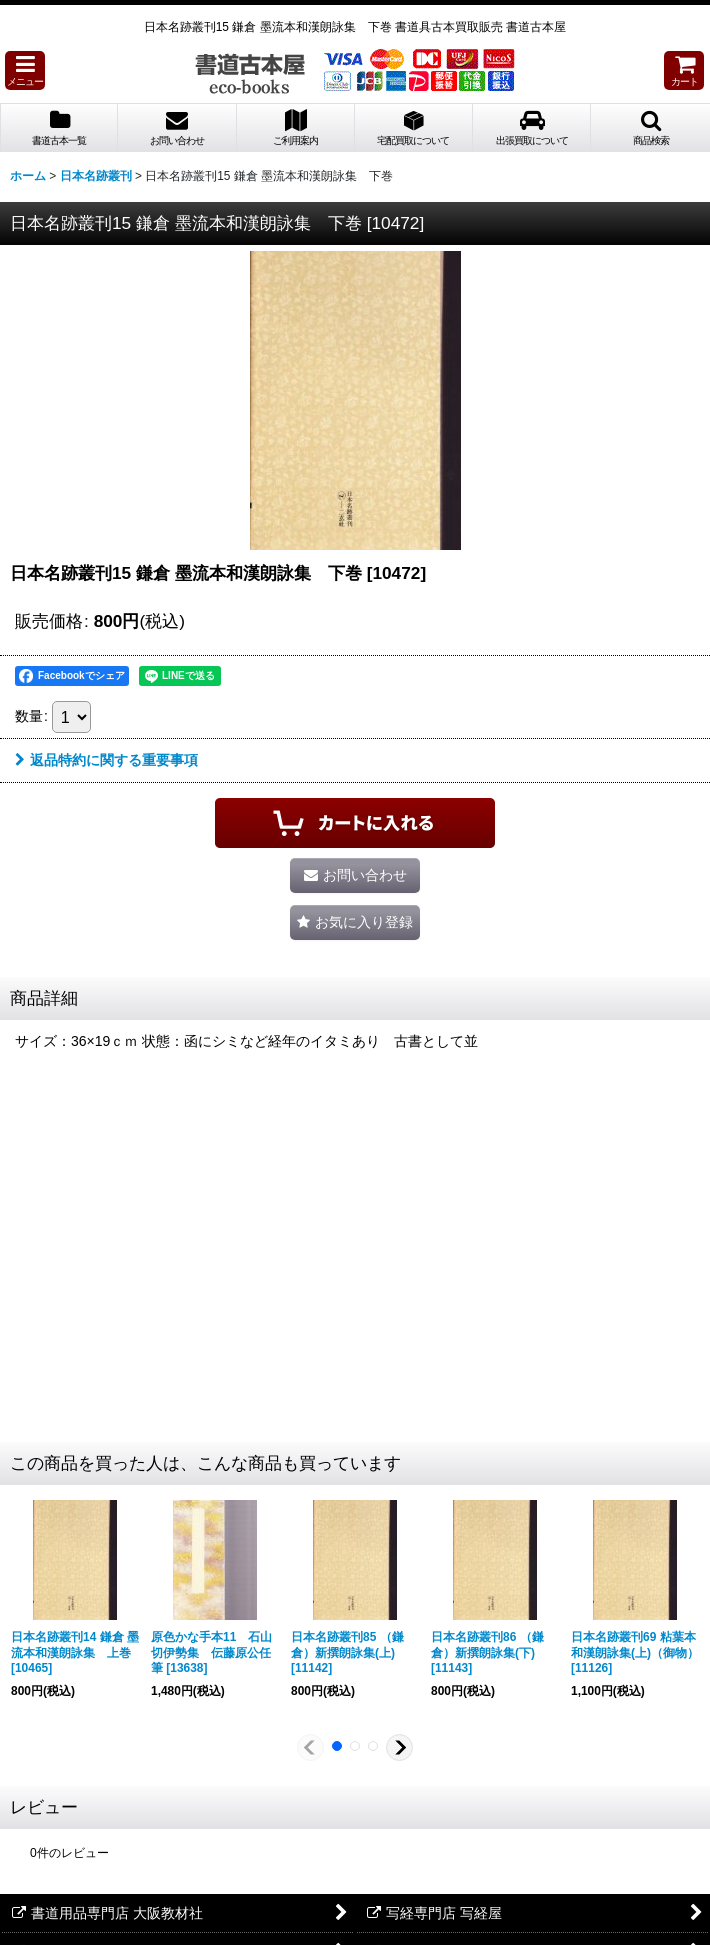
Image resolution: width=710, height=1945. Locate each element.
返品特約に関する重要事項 (106, 760)
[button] (25, 70)
